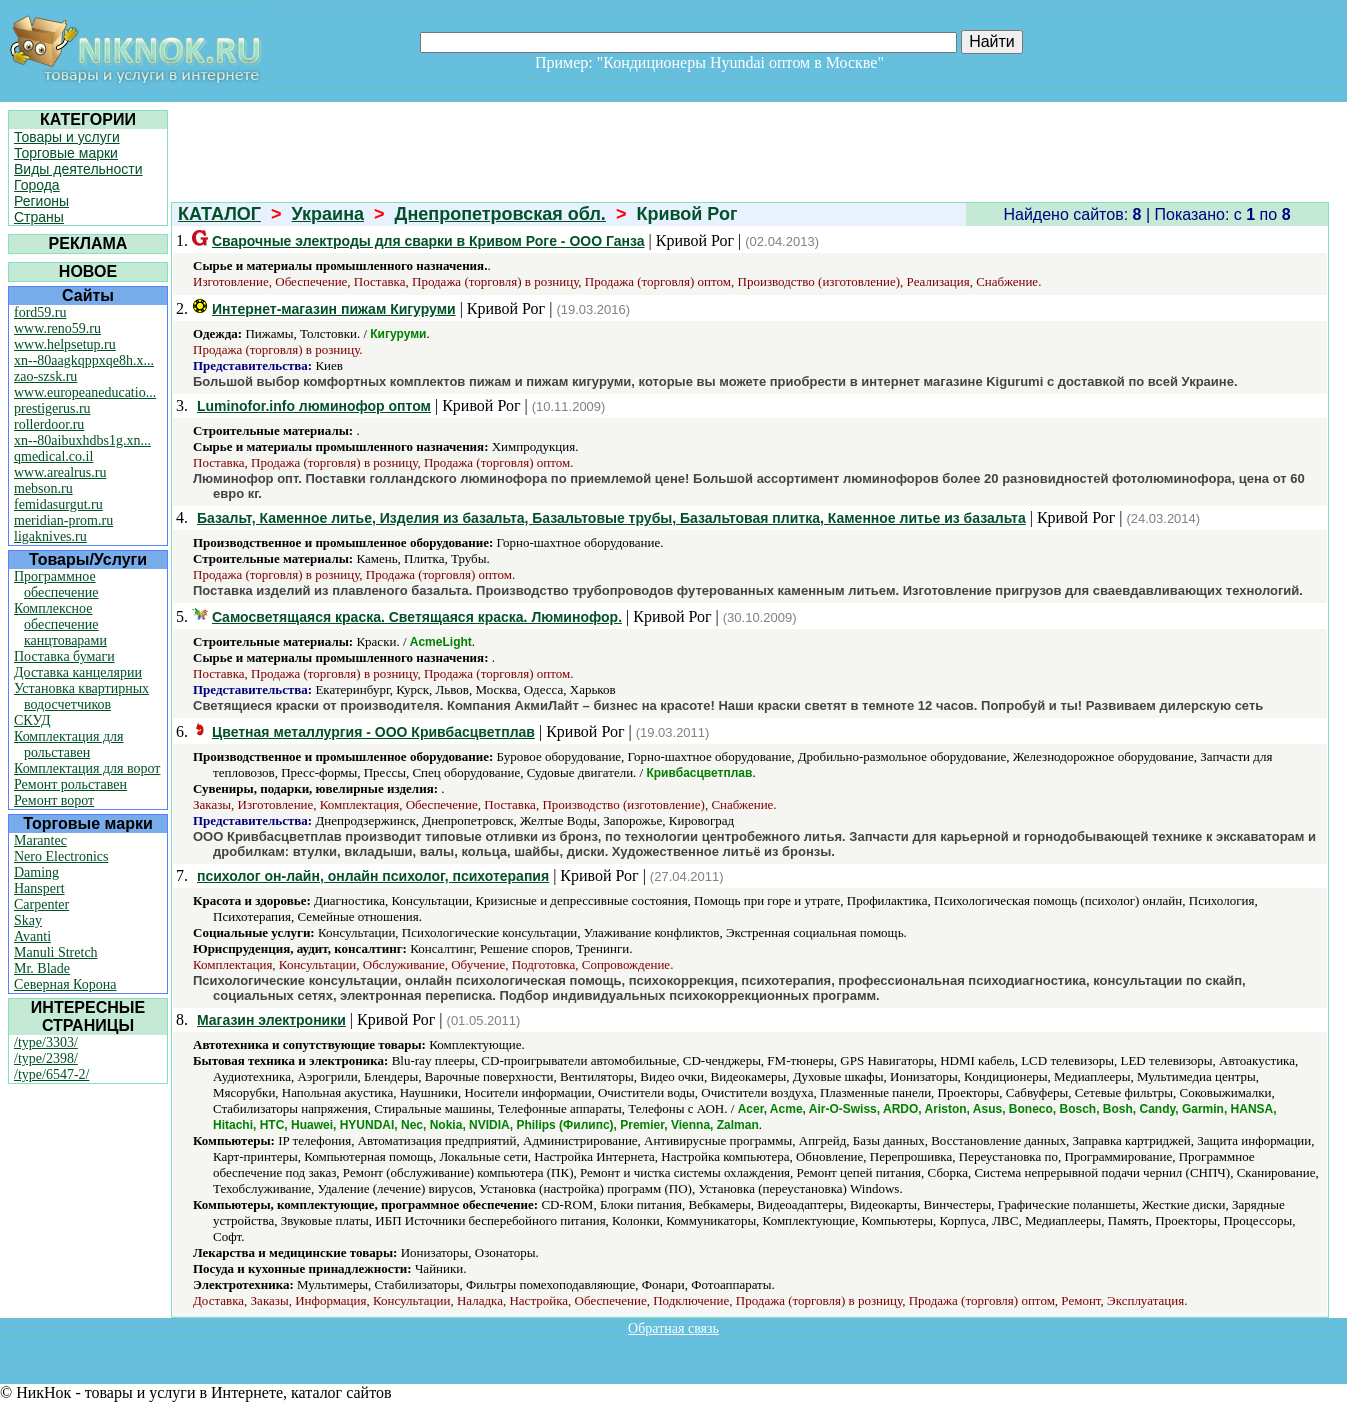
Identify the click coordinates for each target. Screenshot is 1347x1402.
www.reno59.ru (57, 328)
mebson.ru (43, 488)
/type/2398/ (46, 1058)
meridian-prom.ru (63, 520)
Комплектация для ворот (87, 768)
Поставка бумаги (64, 656)
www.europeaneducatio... (85, 392)
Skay (28, 920)
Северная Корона (65, 984)
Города (37, 185)
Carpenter (41, 904)
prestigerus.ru (52, 408)
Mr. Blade (42, 968)
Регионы (41, 201)
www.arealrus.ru (60, 472)
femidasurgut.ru (58, 504)
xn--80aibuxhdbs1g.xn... (82, 440)
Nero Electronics (61, 856)
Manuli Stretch (56, 952)
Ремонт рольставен (70, 784)
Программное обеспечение (56, 584)
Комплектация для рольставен (69, 744)
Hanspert (39, 888)
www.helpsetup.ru (65, 344)
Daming (36, 872)
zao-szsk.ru (45, 376)
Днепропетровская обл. (500, 214)
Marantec (40, 840)
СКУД (32, 720)
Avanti (32, 936)
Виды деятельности (78, 169)
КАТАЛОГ (219, 214)
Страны (39, 217)
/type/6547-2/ (51, 1074)
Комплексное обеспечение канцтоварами (60, 624)
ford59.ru (40, 312)
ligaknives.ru (50, 536)
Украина (328, 214)
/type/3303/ (46, 1042)
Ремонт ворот (54, 800)
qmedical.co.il (53, 456)
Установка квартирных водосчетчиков (81, 696)
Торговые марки (66, 153)
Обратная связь (673, 1328)
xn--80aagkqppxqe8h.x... (84, 360)
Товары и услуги (67, 137)
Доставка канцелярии (78, 672)
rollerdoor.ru (49, 424)
